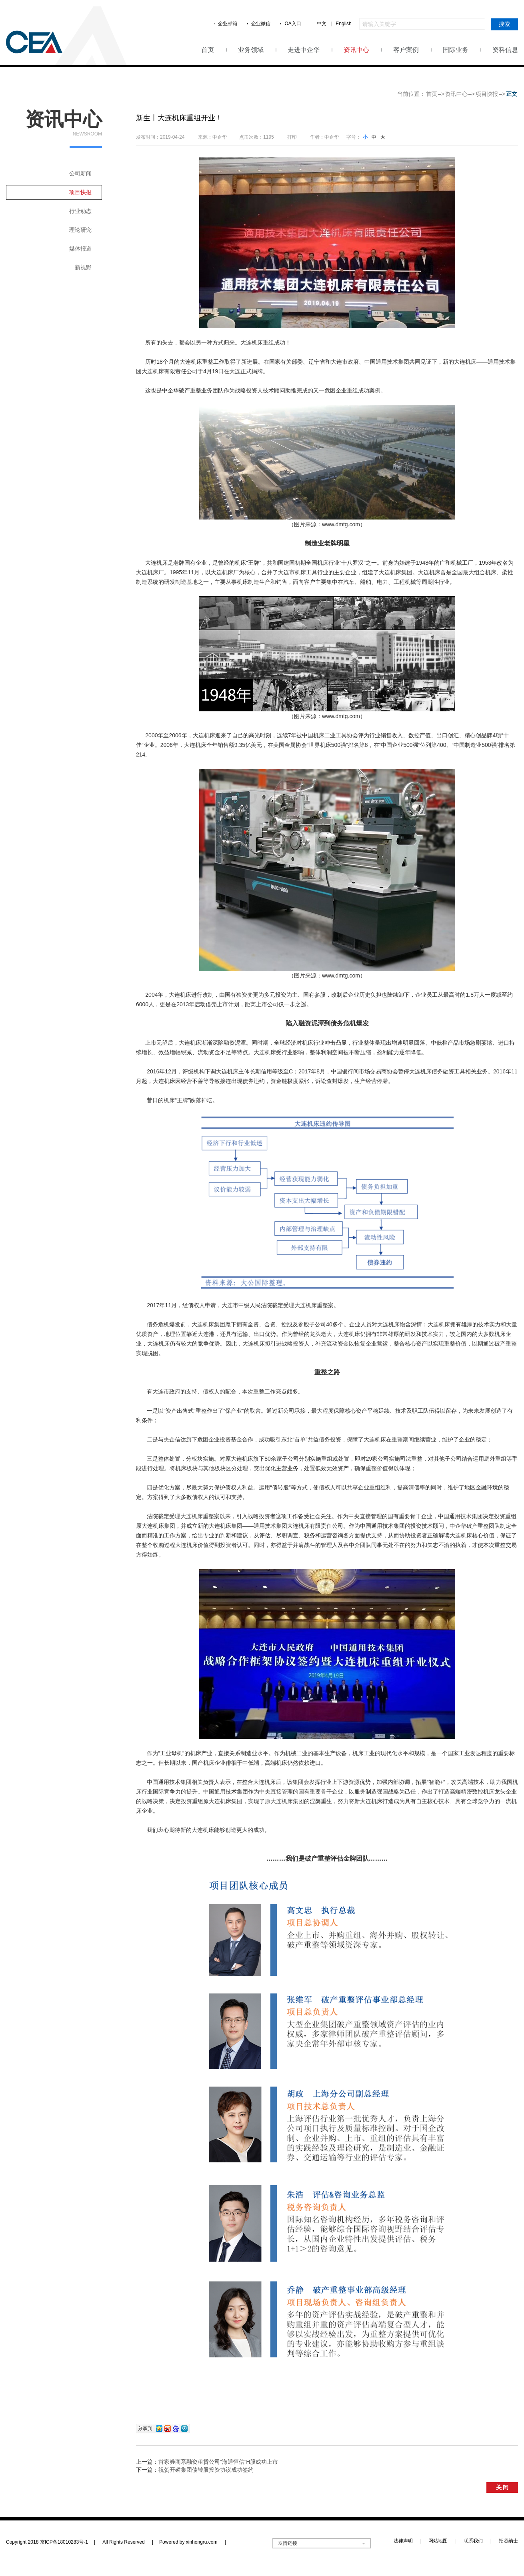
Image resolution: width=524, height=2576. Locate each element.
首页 (207, 49)
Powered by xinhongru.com (192, 2542)
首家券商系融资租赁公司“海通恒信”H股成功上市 (218, 2462)
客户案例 (406, 49)
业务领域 (251, 49)
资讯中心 (356, 49)
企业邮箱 (227, 23)
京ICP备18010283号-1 (64, 2542)
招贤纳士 (508, 2541)
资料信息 (505, 49)
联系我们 (473, 2541)
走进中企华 (304, 49)
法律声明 (403, 2541)
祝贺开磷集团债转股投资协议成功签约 (206, 2470)
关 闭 (502, 2487)
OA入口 (292, 23)
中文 (321, 23)
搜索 (504, 24)
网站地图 (438, 2541)
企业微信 (260, 23)
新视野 (83, 267)
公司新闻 (80, 173)
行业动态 (80, 211)
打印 (292, 137)
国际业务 (455, 49)
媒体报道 (80, 248)
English (343, 23)
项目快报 (487, 94)
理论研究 (80, 230)
